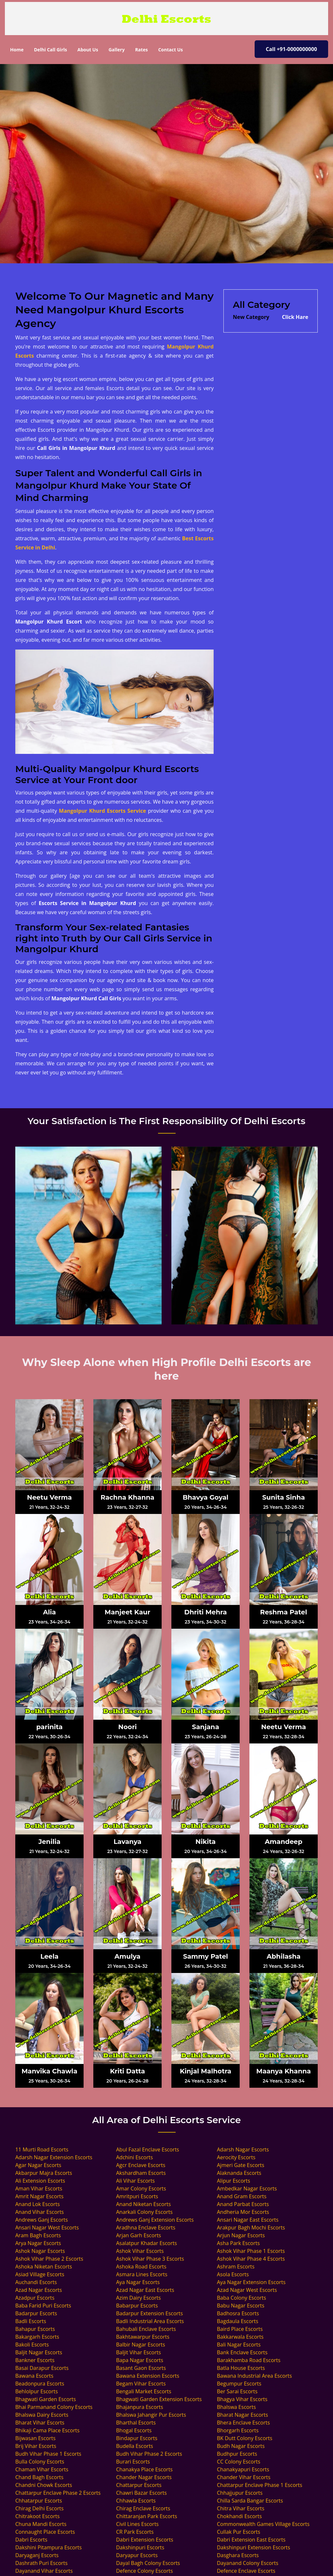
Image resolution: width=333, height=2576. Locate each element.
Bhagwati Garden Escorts (45, 2399)
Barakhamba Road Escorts (248, 2360)
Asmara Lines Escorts (141, 2274)
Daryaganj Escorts (37, 2555)
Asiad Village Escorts (39, 2274)
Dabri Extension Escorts (144, 2539)
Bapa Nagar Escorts (139, 2360)
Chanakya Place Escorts (144, 2469)
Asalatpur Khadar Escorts (146, 2243)
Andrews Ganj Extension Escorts (155, 2219)
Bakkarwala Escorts (240, 2336)
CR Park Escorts (134, 2531)
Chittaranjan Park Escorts (146, 2516)
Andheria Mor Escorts (243, 2211)
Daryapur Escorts (137, 2555)
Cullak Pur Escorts (238, 2531)
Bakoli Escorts (32, 2344)
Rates (141, 49)
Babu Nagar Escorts (240, 2305)
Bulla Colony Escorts (39, 2461)
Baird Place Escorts (240, 2329)
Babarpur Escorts (137, 2305)
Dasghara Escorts (238, 2555)
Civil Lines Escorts (137, 2524)
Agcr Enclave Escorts (140, 2165)
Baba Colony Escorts (241, 2297)
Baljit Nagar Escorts (38, 2352)
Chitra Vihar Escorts (240, 2508)
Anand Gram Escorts (241, 2196)
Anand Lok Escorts (37, 2204)
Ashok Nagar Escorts (40, 2250)
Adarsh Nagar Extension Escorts (53, 2157)
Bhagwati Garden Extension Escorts (159, 2399)
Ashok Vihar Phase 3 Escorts (150, 2258)
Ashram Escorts (236, 2266)
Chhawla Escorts (136, 2500)
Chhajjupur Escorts (239, 2492)
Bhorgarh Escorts (238, 2430)
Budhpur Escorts (237, 2453)
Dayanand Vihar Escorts (44, 2570)
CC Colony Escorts (238, 2461)
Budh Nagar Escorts (241, 2446)
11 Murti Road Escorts (41, 2149)
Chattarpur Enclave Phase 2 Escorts (57, 2492)
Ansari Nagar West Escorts (47, 2227)
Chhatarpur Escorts (38, 2500)
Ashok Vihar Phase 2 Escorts (49, 2258)
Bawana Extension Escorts (147, 2375)
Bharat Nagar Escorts (242, 2414)
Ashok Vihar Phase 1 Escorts (251, 2250)
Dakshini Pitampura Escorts (48, 2547)
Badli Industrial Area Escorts (150, 2321)
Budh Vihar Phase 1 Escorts (48, 2453)
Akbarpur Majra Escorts (43, 2172)
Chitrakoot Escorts (37, 2516)
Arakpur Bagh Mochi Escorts (251, 2227)
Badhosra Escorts (238, 2313)
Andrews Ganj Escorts (41, 2219)
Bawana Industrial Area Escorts (254, 2375)
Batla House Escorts (241, 2368)
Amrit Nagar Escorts (39, 2196)
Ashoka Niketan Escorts (43, 2266)
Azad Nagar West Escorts (247, 2289)
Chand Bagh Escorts (39, 2477)
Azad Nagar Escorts (38, 2289)
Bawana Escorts (34, 2375)
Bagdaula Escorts (237, 2321)
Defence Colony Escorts (144, 2570)
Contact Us (170, 49)
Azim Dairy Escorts (138, 2297)
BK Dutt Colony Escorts (244, 2438)
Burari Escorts (133, 2461)
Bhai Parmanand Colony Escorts (53, 2407)
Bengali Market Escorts (143, 2391)
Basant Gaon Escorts (141, 2368)
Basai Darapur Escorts (42, 2368)
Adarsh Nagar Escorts (243, 2149)
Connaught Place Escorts (45, 2531)
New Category (251, 317)
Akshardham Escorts (141, 2172)
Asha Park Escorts (238, 2243)
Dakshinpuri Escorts (140, 2547)
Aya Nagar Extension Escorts (251, 2282)
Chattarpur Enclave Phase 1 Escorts (259, 2485)
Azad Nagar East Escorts (145, 2289)
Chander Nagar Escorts (144, 2477)
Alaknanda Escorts (239, 2172)
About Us (87, 49)
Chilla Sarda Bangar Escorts (250, 2500)
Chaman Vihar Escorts (41, 2469)
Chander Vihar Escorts (244, 2477)
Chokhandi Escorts (239, 2516)
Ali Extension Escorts (40, 2180)
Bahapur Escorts (35, 2329)
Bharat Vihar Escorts (39, 2422)
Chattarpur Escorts (139, 2485)
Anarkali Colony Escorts (144, 2211)
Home (19, 49)
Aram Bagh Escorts (38, 2235)
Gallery (117, 49)
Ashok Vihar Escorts (140, 2250)
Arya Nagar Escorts (38, 2243)
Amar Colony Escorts (141, 2188)
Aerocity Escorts (236, 2157)
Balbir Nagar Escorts (140, 2344)
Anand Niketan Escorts (143, 2204)
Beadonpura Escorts (39, 2383)
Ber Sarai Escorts (237, 2391)
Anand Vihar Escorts (39, 2211)
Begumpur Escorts (239, 2383)
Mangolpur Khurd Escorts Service (102, 810)
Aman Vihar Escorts (38, 2188)
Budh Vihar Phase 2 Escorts (149, 2453)
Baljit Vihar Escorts (138, 2352)
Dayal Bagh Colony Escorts (148, 2563)
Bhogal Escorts (134, 2430)
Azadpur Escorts (34, 2297)
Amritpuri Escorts (137, 2196)
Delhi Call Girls (50, 49)
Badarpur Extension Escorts (149, 2313)
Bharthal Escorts (136, 2422)
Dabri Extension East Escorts (251, 2539)
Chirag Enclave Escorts (143, 2508)
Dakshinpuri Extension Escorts (253, 2547)
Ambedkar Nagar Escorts (247, 2188)
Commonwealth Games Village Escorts (263, 2524)
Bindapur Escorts (136, 2438)
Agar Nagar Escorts (38, 2165)
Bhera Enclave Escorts (243, 2422)
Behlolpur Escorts (36, 2391)
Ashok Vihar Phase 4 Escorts (251, 2258)
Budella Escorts (134, 2446)
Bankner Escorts (35, 2360)
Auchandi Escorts (36, 2282)
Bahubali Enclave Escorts (146, 2329)
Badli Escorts (30, 2321)
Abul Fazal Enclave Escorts (147, 2149)
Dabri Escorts (31, 2539)
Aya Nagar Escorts (138, 2282)
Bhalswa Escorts (236, 2407)
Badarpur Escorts (36, 2313)
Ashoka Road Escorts (141, 2266)
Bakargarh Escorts (37, 2336)
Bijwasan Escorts (35, 2438)
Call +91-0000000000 (291, 49)
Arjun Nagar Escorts (241, 2235)
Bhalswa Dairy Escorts (41, 2414)
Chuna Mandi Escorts (40, 2524)
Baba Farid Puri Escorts (43, 2305)
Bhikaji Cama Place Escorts (47, 2430)
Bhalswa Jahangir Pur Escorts (151, 2414)
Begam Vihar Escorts (141, 2383)
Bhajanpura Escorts (139, 2407)
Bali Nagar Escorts (238, 2344)
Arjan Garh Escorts (138, 2235)
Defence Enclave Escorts (246, 2570)
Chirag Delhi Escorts (39, 2508)
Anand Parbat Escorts (243, 2204)
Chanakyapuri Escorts (243, 2469)
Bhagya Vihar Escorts (242, 2399)
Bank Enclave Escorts (242, 2352)
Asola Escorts (233, 2274)
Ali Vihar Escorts (135, 2180)
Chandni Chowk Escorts (43, 2485)
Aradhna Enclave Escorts (145, 2227)
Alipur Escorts (233, 2180)
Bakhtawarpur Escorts (142, 2336)
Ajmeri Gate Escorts (240, 2165)
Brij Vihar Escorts (35, 2446)
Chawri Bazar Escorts (141, 2492)
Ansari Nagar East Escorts (247, 2219)
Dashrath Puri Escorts (41, 2563)
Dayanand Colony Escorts (247, 2563)
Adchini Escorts (134, 2157)
